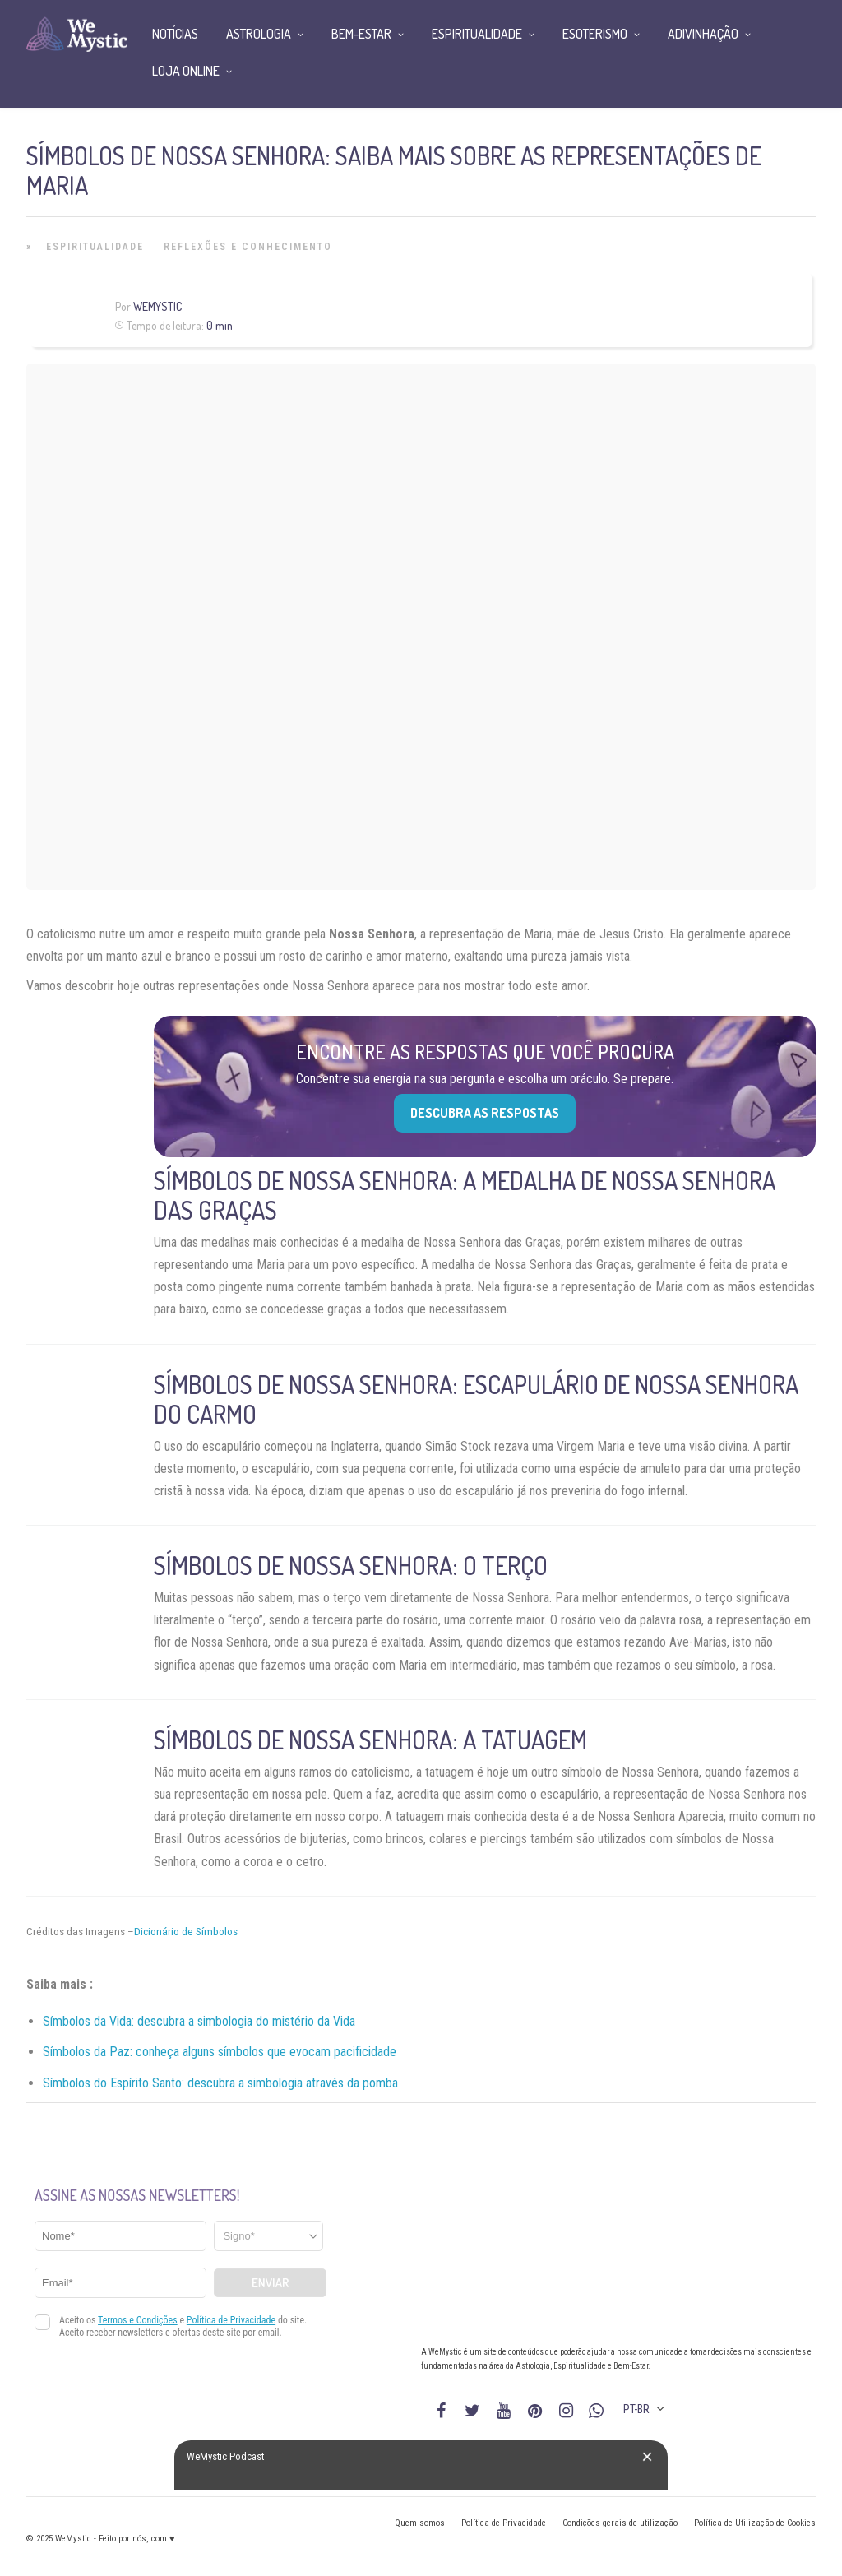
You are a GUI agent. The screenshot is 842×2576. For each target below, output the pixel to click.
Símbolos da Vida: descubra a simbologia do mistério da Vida (199, 2021)
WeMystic (157, 306)
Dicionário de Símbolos (186, 1931)
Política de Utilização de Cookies (755, 2523)
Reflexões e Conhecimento (248, 247)
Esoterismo (594, 33)
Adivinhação (703, 33)
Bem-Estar (361, 33)
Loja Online (186, 71)
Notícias (175, 33)
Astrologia (258, 33)
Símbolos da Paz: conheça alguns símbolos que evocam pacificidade (219, 2051)
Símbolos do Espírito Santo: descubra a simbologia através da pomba (220, 2083)
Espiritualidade (95, 247)
